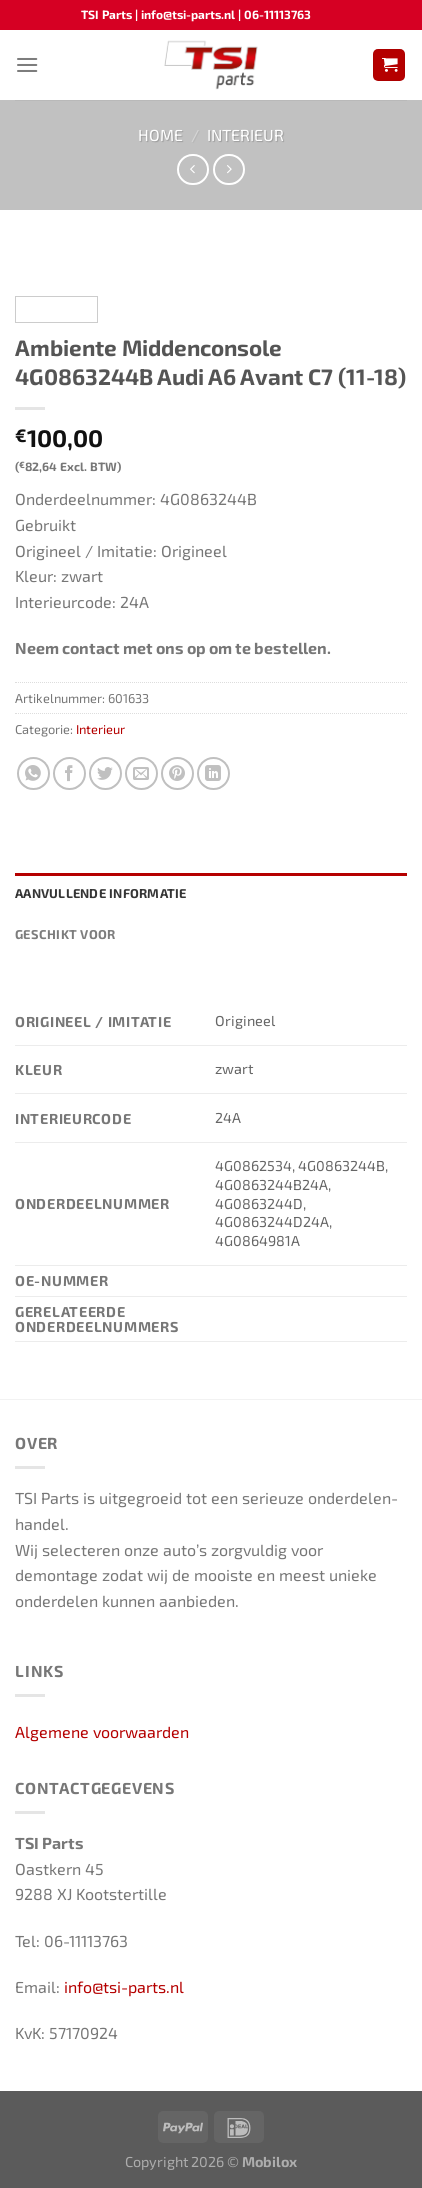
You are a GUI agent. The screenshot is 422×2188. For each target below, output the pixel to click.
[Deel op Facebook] (69, 773)
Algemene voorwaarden (102, 1731)
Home (160, 134)
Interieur (245, 134)
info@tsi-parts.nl (124, 1986)
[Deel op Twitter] (105, 773)
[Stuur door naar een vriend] (141, 773)
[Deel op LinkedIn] (213, 773)
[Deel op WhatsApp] (33, 773)
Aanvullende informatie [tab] (101, 893)
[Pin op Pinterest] (177, 773)
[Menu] (27, 64)
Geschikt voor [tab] (65, 934)
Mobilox (269, 2161)
